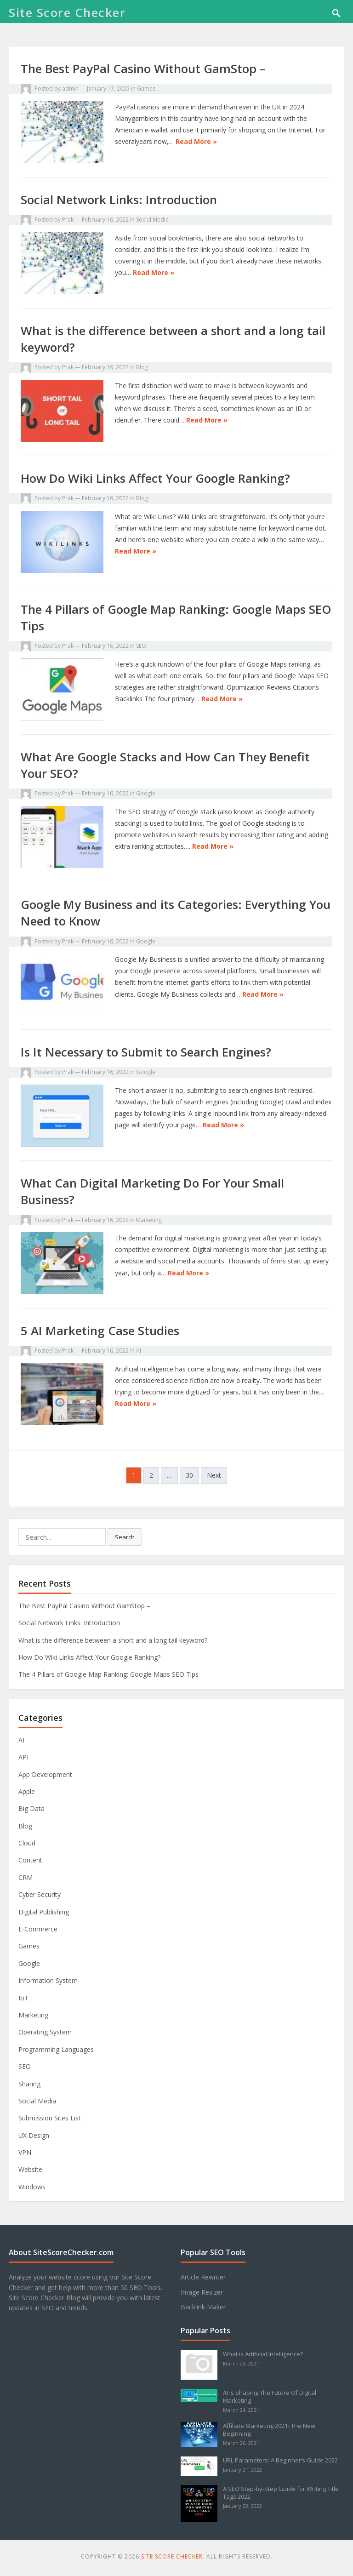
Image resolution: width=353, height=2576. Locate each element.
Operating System (45, 2032)
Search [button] (125, 1537)
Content (30, 1860)
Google (145, 793)
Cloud (26, 1843)
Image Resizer (202, 2292)
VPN (24, 2152)
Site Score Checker (67, 12)
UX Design (33, 2135)
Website (30, 2169)
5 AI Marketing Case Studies (100, 1330)
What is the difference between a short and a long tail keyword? (112, 1640)
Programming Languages (56, 2049)
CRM (25, 1877)
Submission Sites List (49, 2117)
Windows (32, 2186)
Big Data (31, 1808)
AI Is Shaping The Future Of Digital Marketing (269, 2396)
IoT (23, 1997)
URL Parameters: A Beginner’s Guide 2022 (280, 2460)
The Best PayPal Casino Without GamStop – (143, 68)
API (23, 1757)
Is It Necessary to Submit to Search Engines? (146, 1052)
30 (189, 1475)
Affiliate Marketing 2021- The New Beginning (269, 2430)
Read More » (196, 141)
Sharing (29, 2083)
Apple (26, 1791)
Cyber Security (39, 1894)
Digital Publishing (43, 1912)
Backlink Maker (203, 2306)
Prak (68, 219)
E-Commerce (37, 1929)
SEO (141, 646)
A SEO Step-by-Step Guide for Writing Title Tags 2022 (281, 2493)
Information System (48, 1980)
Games (146, 88)
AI (138, 1350)
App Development (45, 1774)
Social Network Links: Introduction (119, 199)
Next (214, 1475)
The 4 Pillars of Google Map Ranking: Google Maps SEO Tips (108, 1674)
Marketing (149, 1220)
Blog (142, 367)
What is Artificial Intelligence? (263, 2354)
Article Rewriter (203, 2277)
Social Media (152, 219)
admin (70, 88)
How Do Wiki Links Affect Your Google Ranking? (155, 478)
